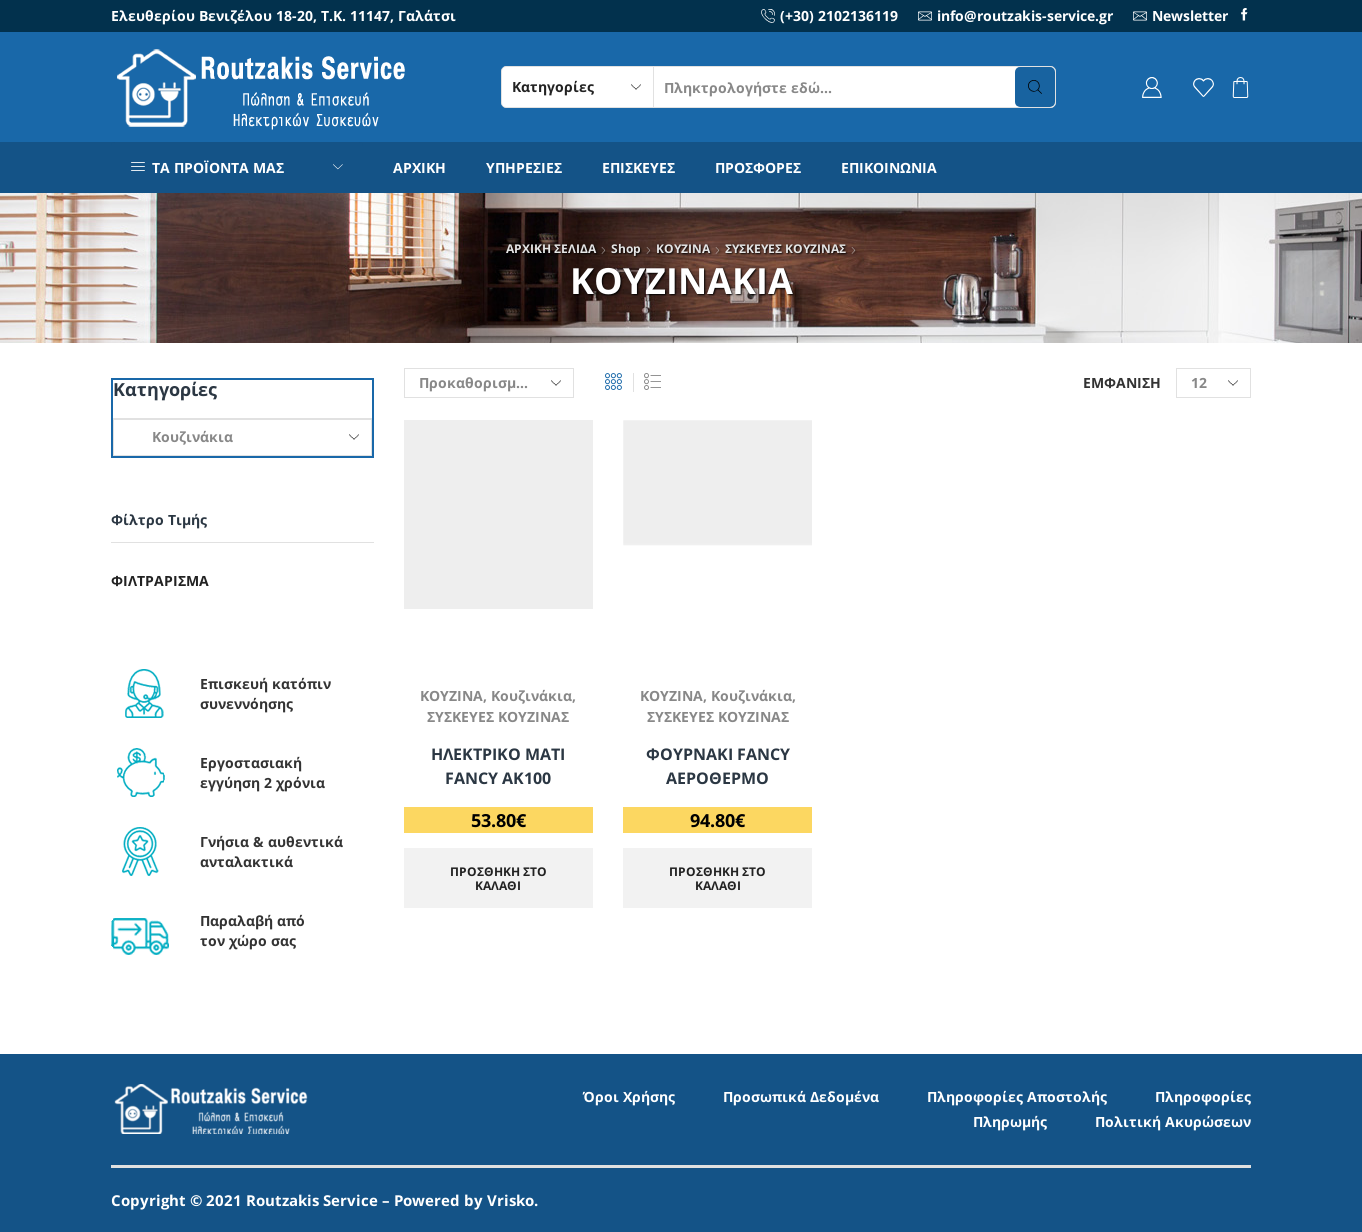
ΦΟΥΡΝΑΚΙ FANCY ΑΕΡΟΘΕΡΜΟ (718, 766)
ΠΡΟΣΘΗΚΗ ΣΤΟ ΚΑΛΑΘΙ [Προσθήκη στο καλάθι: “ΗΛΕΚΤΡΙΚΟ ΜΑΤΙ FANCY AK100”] (498, 878)
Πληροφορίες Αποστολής (1017, 1096)
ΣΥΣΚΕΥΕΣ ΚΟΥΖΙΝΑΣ (785, 248)
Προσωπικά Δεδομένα (801, 1096)
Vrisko (510, 1200)
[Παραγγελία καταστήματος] (489, 383)
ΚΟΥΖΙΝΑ (683, 248)
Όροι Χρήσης (629, 1096)
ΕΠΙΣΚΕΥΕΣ (638, 167)
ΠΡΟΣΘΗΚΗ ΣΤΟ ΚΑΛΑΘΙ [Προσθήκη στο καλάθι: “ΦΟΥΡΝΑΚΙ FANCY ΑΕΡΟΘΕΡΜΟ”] (717, 878)
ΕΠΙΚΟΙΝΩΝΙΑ (889, 167)
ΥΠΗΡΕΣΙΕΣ (524, 167)
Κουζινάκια (531, 695)
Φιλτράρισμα (160, 580)
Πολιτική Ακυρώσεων (1173, 1121)
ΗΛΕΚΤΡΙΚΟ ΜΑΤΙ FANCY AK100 (498, 766)
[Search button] (1035, 87)
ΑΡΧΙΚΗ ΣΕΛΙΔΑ (551, 248)
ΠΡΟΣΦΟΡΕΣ (758, 167)
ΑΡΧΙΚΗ (419, 167)
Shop (626, 248)
